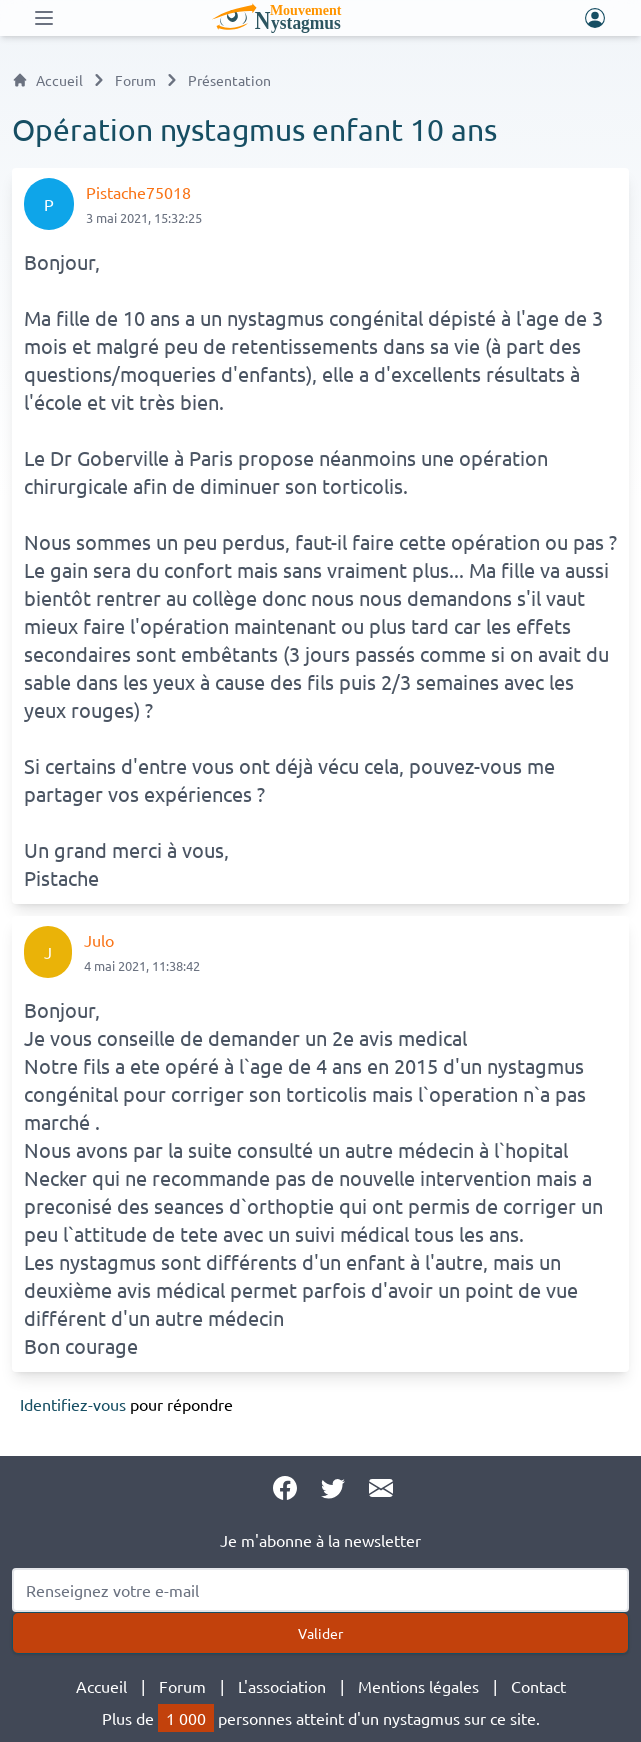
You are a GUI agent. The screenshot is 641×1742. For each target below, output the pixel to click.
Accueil (47, 80)
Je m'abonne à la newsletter (320, 1540)
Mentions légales (418, 1686)
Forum (135, 80)
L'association (282, 1686)
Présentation (229, 80)
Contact (538, 1686)
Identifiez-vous (73, 1404)
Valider (320, 1633)
